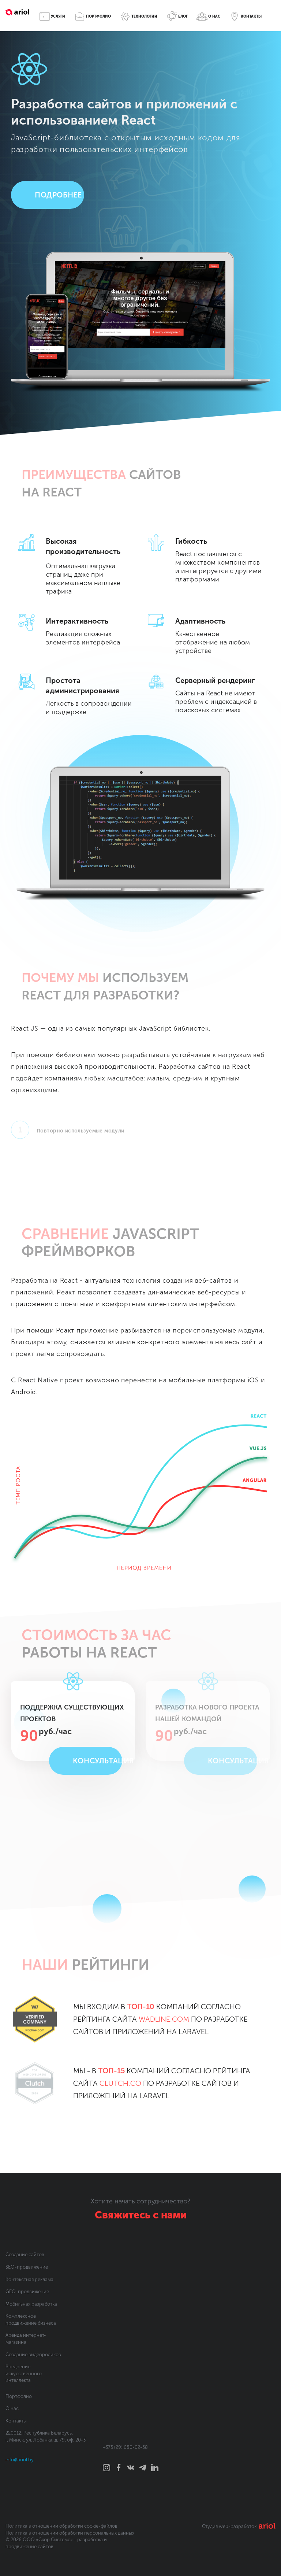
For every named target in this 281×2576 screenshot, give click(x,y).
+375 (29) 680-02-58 (125, 2447)
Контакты (16, 2421)
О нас (12, 2408)
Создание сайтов (24, 2254)
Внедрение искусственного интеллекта (23, 2373)
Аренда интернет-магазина (25, 2338)
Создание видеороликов (33, 2354)
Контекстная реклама (29, 2279)
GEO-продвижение (27, 2291)
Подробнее (58, 195)
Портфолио (18, 2396)
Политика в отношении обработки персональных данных (69, 2533)
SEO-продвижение (26, 2267)
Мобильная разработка (31, 2304)
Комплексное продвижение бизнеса (30, 2319)
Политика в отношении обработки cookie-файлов (61, 2526)
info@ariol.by (19, 2459)
